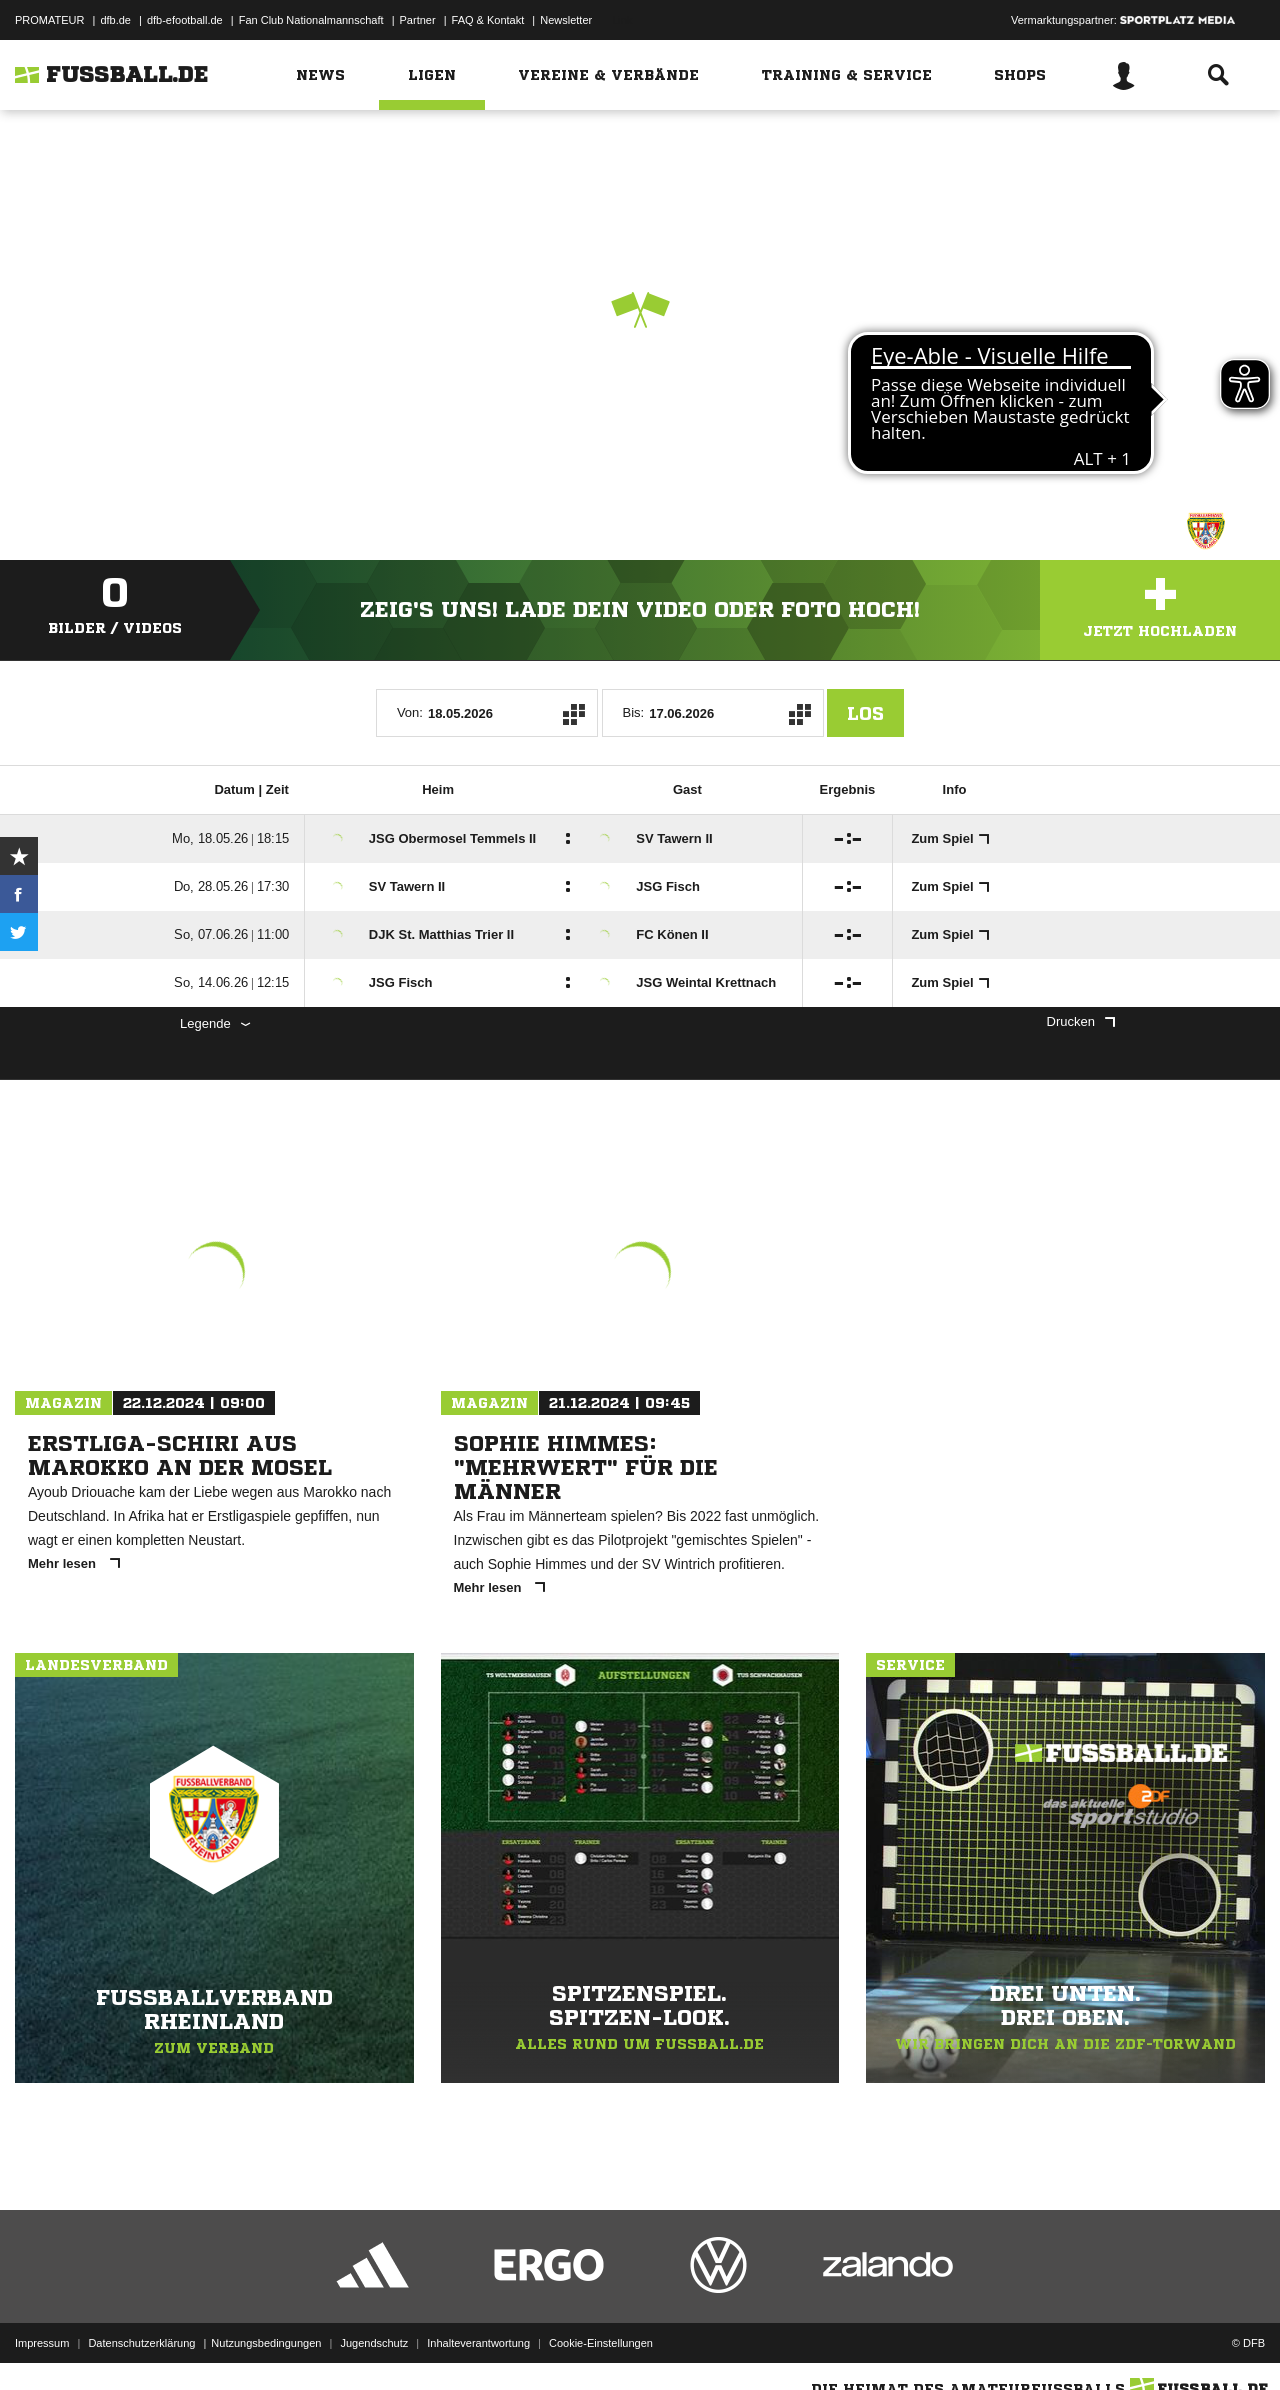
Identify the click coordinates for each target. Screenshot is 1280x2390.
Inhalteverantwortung (478, 2343)
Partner (418, 20)
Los (865, 713)
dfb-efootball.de (185, 20)
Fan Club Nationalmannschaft (311, 20)
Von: (410, 712)
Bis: (634, 712)
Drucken (1081, 1021)
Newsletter (566, 20)
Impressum (42, 2343)
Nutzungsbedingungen (266, 2343)
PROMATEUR (49, 20)
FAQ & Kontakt (488, 20)
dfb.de (115, 20)
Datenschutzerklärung (141, 2343)
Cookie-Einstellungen (601, 2343)
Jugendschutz (374, 2343)
